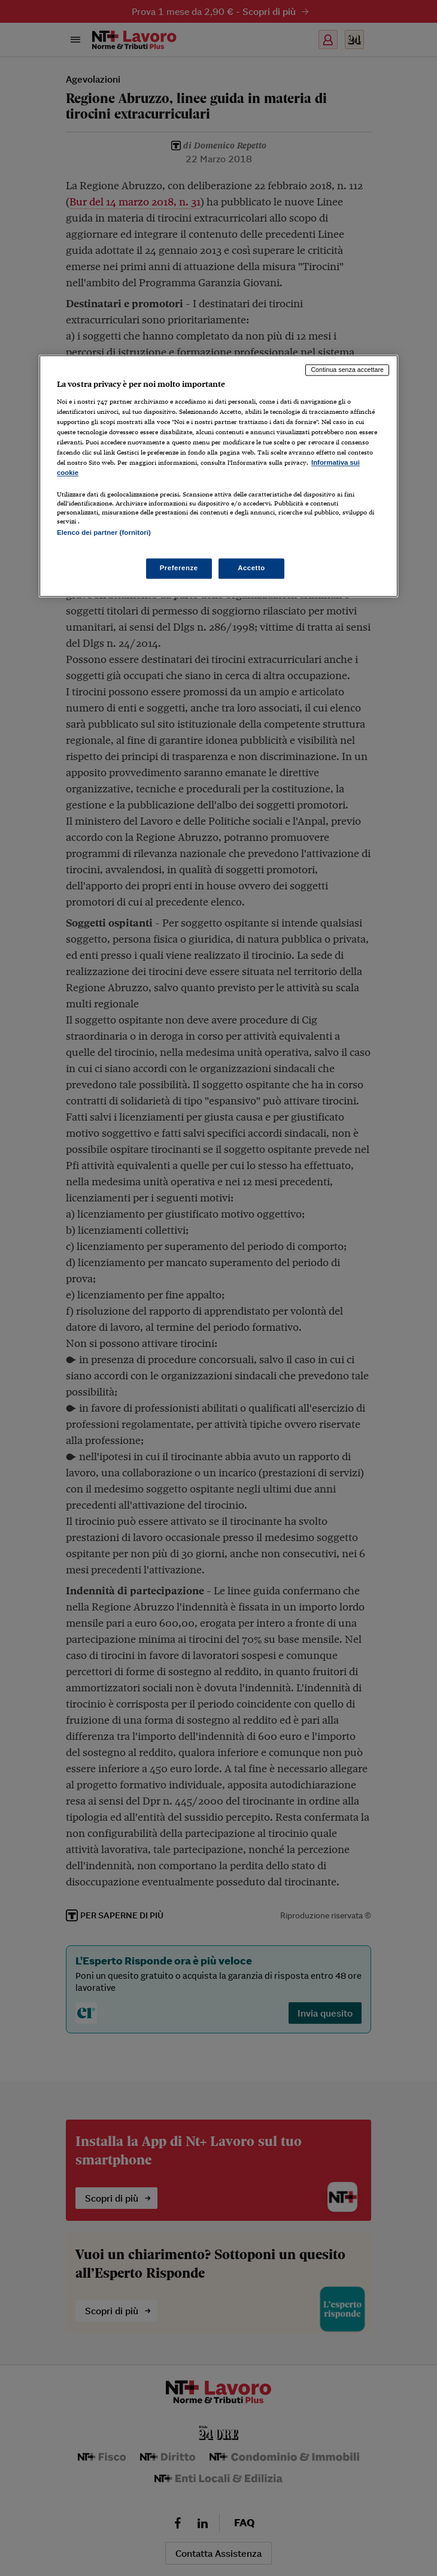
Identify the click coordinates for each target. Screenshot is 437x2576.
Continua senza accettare (347, 370)
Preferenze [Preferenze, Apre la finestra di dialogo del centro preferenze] (179, 567)
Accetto (251, 567)
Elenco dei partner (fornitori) (104, 533)
